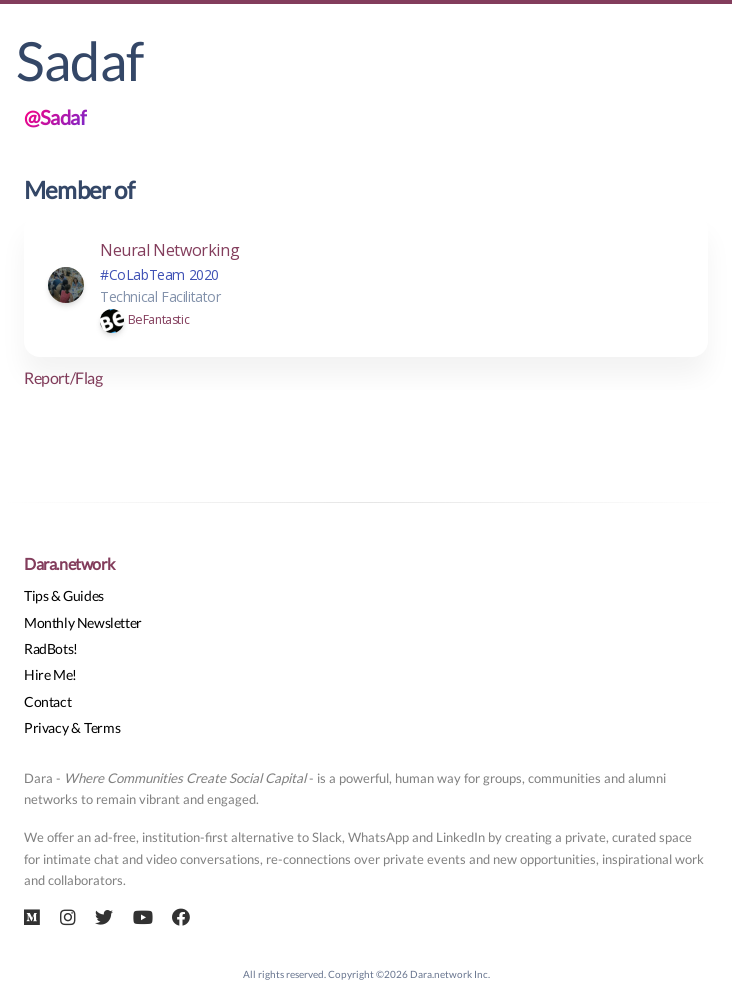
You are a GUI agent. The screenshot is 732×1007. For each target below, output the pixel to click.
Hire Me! (50, 674)
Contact (47, 701)
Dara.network (69, 563)
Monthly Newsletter (83, 622)
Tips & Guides (64, 595)
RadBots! (51, 648)
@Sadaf (55, 117)
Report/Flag (63, 377)
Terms (102, 727)
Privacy (46, 727)
